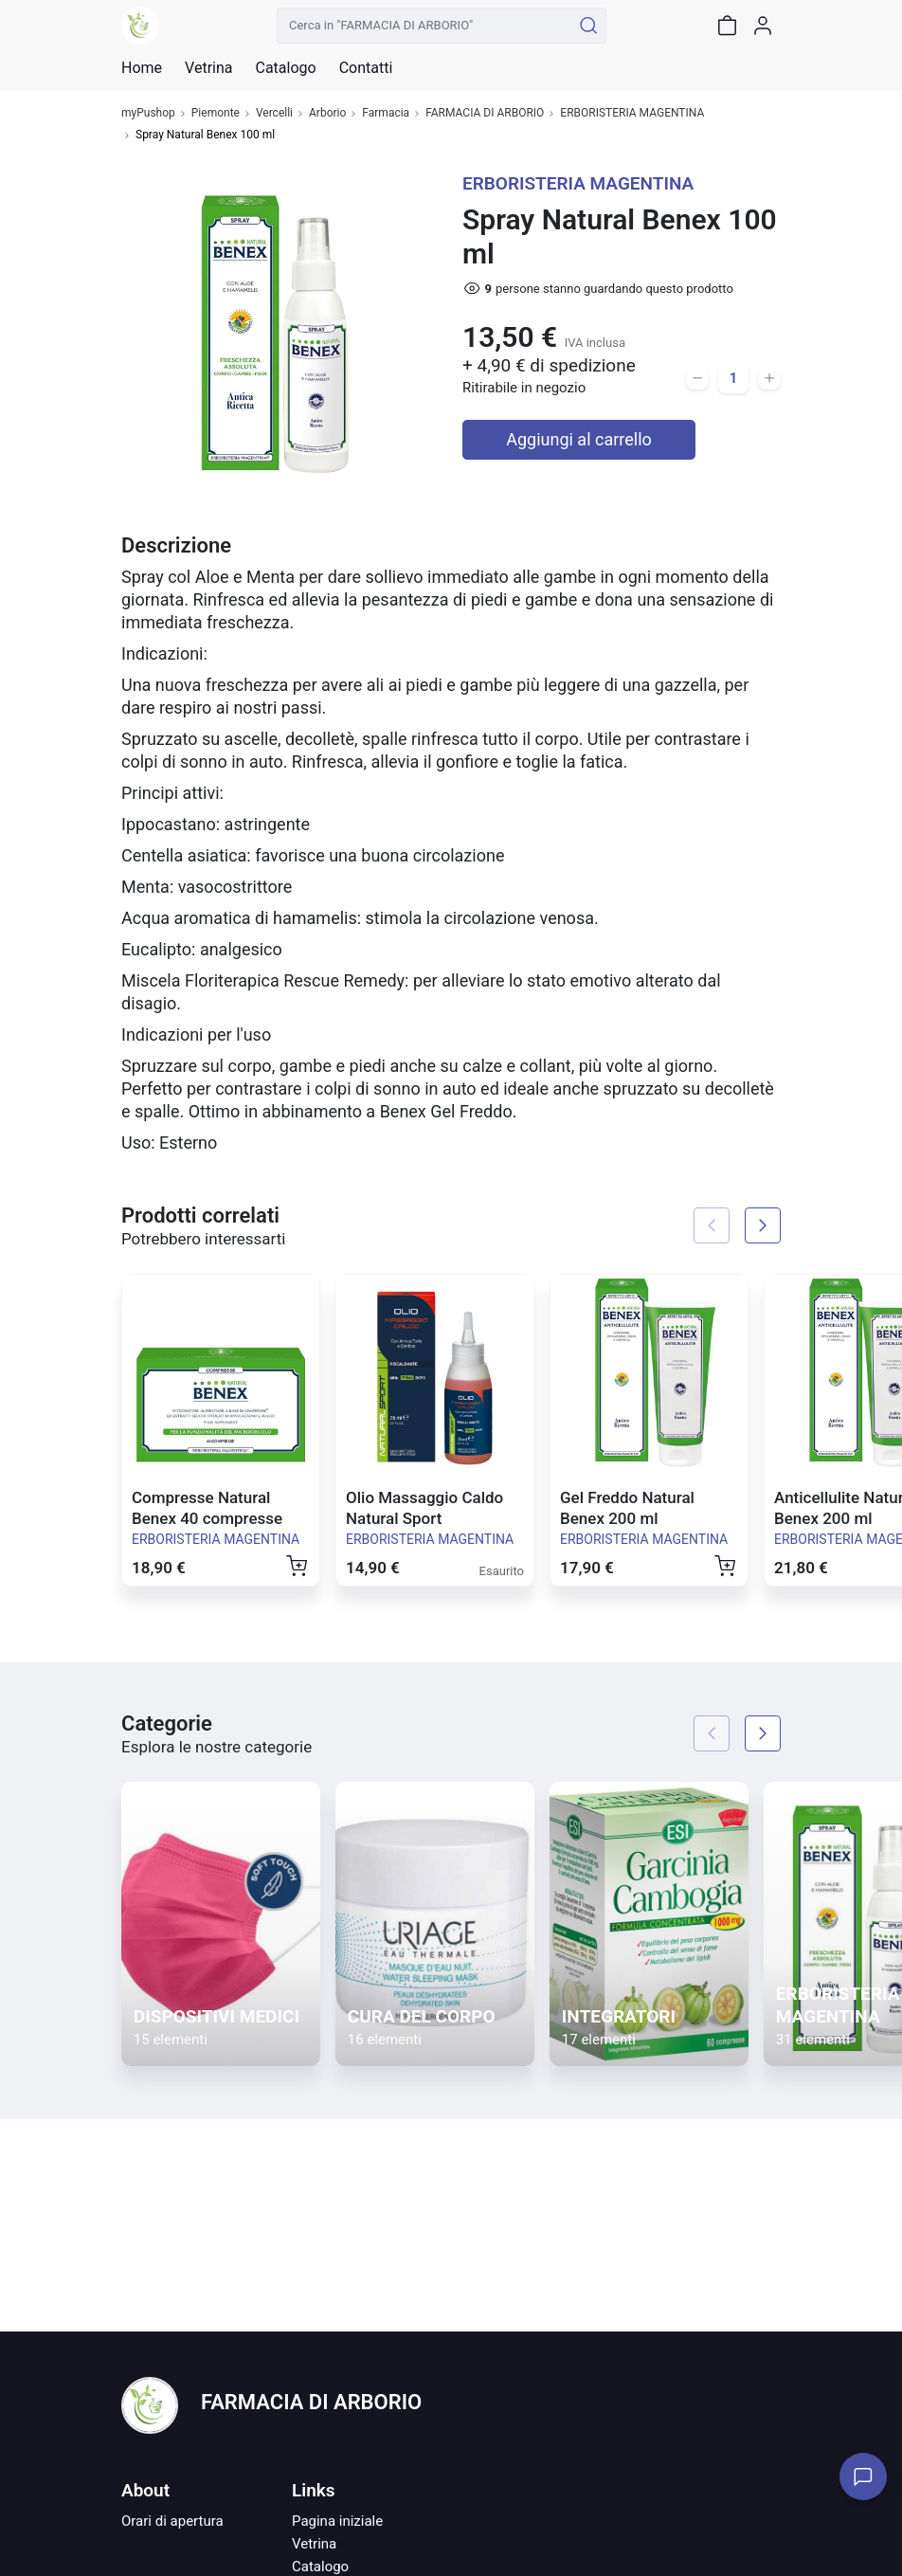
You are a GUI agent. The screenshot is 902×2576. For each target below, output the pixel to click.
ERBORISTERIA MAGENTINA (632, 113)
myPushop (148, 113)
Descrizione (176, 545)
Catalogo (285, 68)
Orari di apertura (172, 2521)
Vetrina (314, 2543)
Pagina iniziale (337, 2521)
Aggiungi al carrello (579, 439)
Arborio (327, 113)
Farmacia (385, 113)
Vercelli (274, 113)
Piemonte (215, 113)
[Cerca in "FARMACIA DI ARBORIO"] (424, 26)
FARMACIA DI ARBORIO (484, 113)
